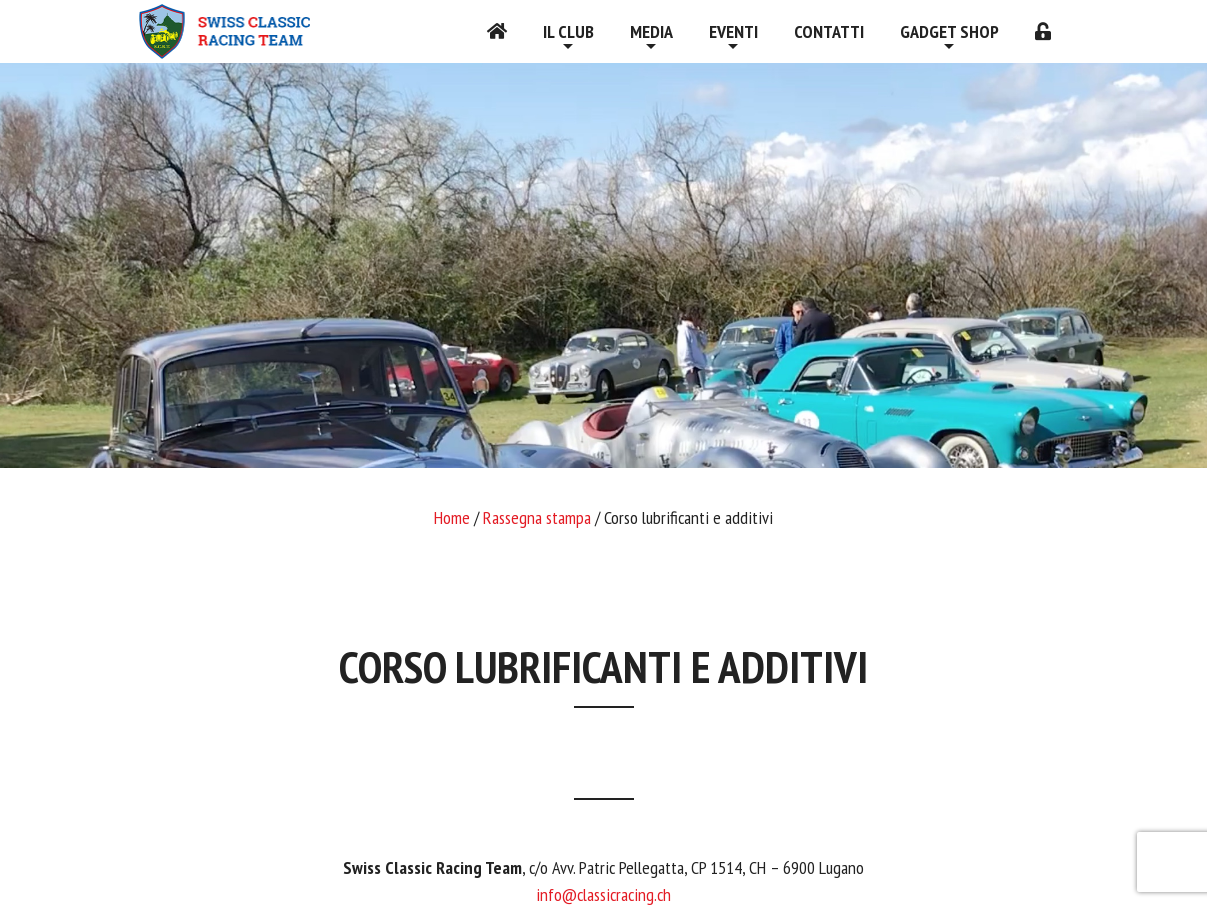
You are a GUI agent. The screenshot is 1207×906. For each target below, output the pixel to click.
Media (651, 31)
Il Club (568, 31)
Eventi (733, 31)
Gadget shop (949, 31)
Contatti (829, 31)
